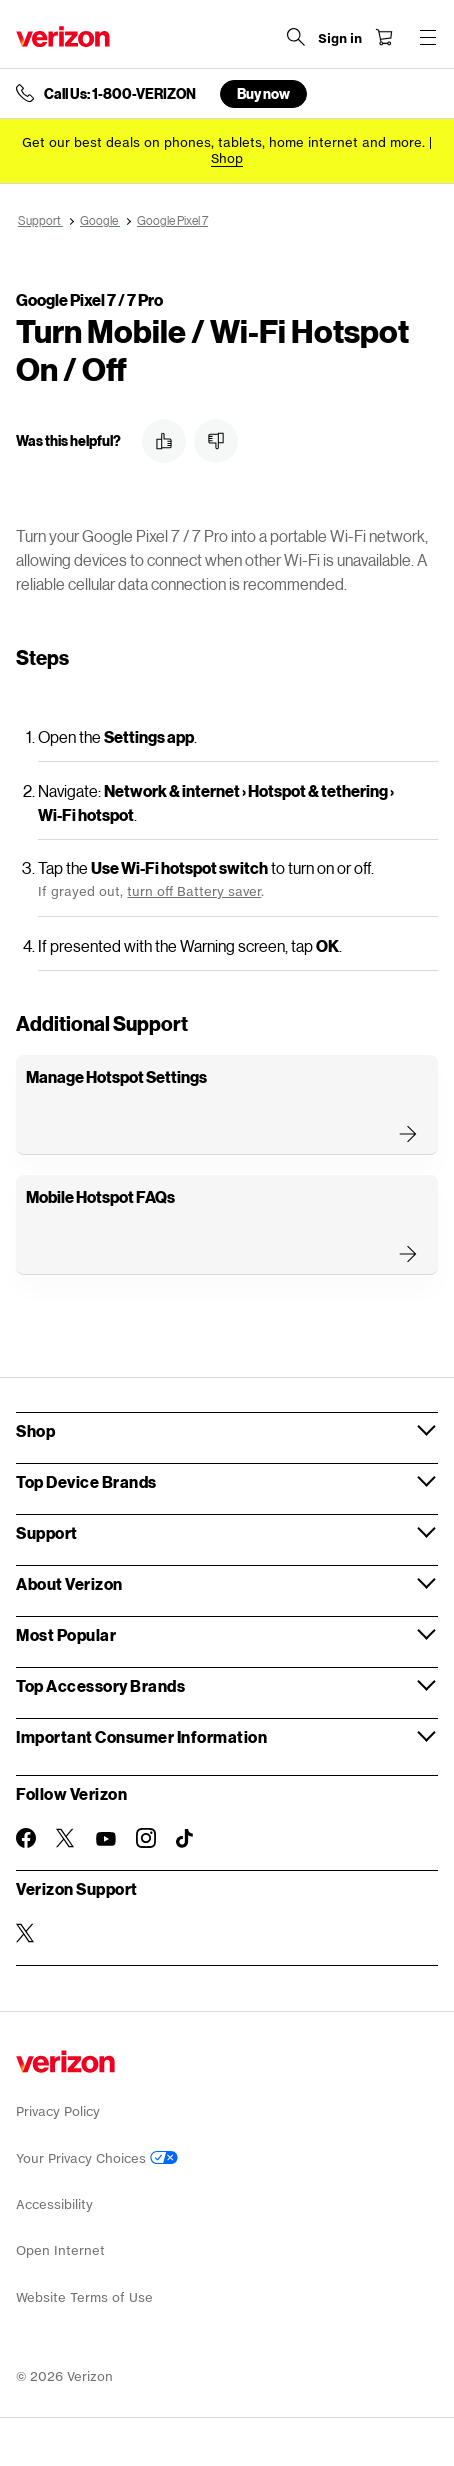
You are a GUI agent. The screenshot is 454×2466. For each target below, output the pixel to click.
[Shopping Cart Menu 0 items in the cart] (384, 37)
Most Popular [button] (66, 1634)
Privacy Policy (58, 2111)
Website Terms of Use (84, 2297)
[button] (164, 441)
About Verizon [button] (69, 1583)
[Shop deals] (227, 158)
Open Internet (60, 2250)
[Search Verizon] (296, 37)
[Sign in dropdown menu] (340, 39)
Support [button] (47, 1532)
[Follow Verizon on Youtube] (106, 1839)
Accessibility (54, 2204)
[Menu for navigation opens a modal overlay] (428, 37)
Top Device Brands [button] (86, 1481)
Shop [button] (35, 1430)
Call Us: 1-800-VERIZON (120, 94)
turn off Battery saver (194, 891)
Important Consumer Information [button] (141, 1736)
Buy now (263, 93)
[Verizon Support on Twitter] (26, 1933)
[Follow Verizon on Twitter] (66, 1838)
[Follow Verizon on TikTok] (186, 1839)
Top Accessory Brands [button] (100, 1685)
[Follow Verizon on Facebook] (26, 1838)
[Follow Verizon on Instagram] (146, 1838)
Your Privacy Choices (97, 2158)
